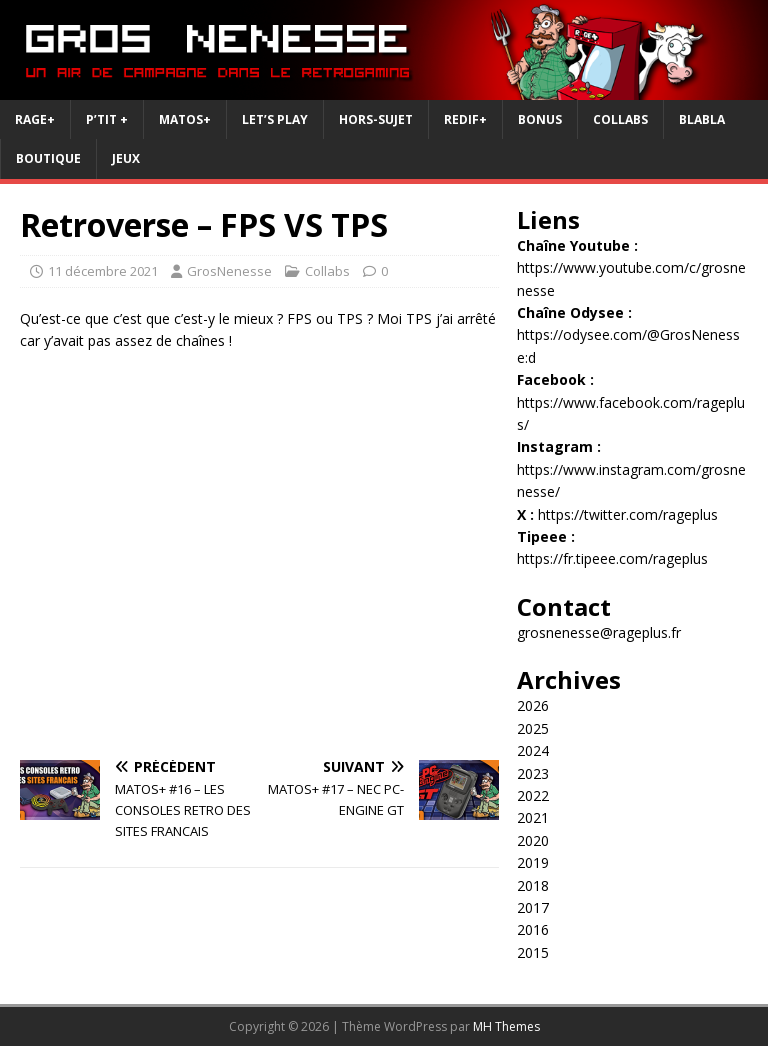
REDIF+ (465, 119)
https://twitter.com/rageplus (628, 514)
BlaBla (702, 119)
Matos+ (185, 119)
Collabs (620, 119)
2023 (533, 773)
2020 (533, 840)
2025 (533, 728)
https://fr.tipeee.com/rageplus (612, 558)
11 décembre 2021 (103, 271)
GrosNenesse (229, 271)
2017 (533, 907)
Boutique (48, 158)
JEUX (126, 158)
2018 (533, 885)
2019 (533, 862)
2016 (533, 929)
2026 (533, 705)
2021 (533, 817)
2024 (533, 750)
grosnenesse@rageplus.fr (599, 632)
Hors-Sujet (376, 119)
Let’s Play (275, 119)
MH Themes (506, 1026)
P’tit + (107, 119)
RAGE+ (35, 119)
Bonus (540, 119)
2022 (533, 795)
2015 (533, 952)
